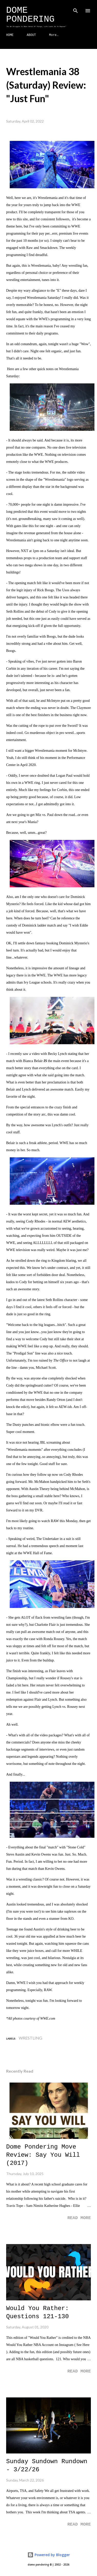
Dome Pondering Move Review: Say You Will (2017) (43, 2155)
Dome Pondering (30, 14)
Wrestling (30, 2037)
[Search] (75, 9)
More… (53, 35)
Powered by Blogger (48, 2554)
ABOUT (31, 35)
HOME (10, 35)
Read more (79, 2218)
